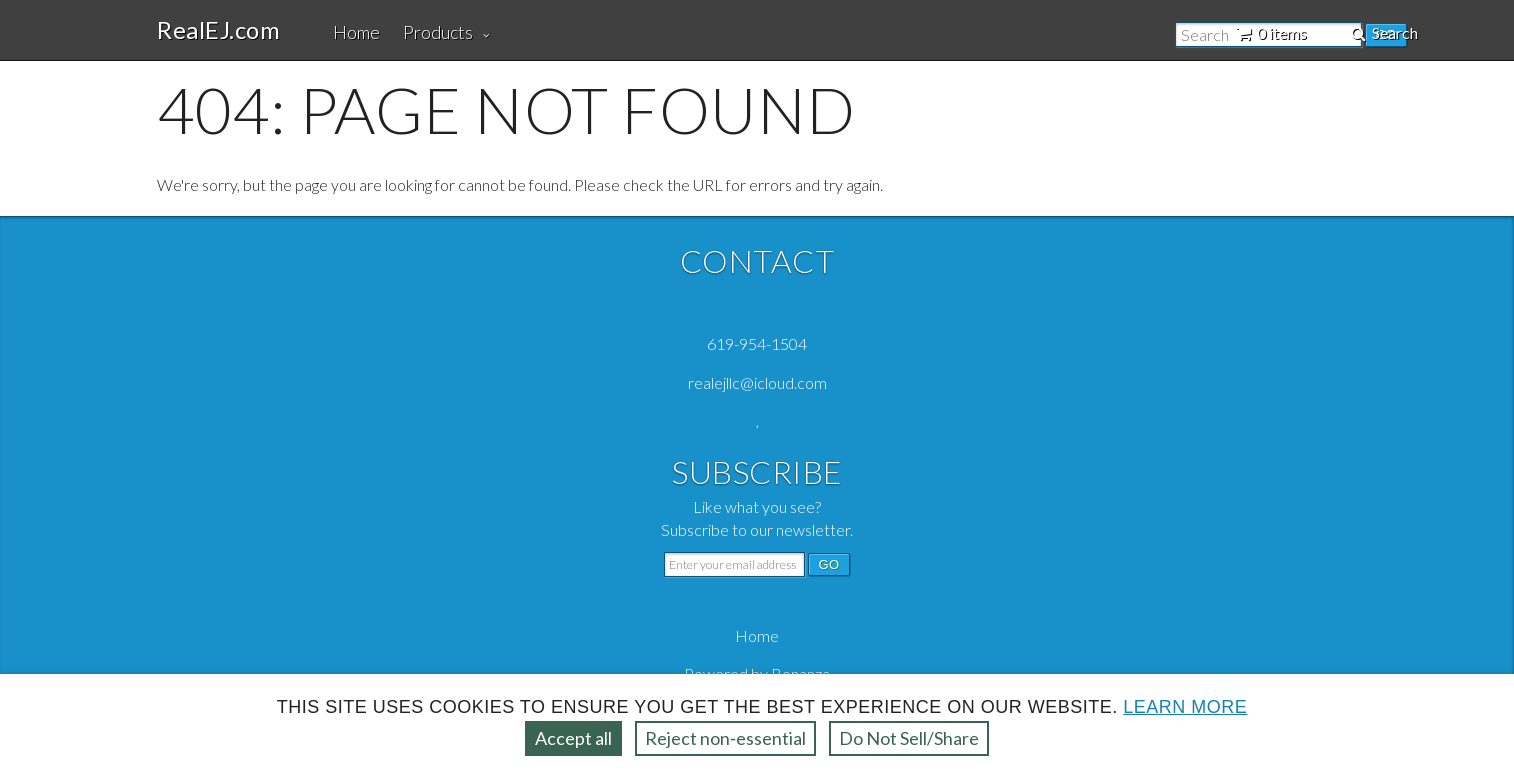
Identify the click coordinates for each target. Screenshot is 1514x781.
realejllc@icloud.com (757, 382)
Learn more (1185, 707)
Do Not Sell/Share (909, 738)
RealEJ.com (218, 30)
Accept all (573, 738)
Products (438, 32)
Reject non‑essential (725, 738)
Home (356, 32)
